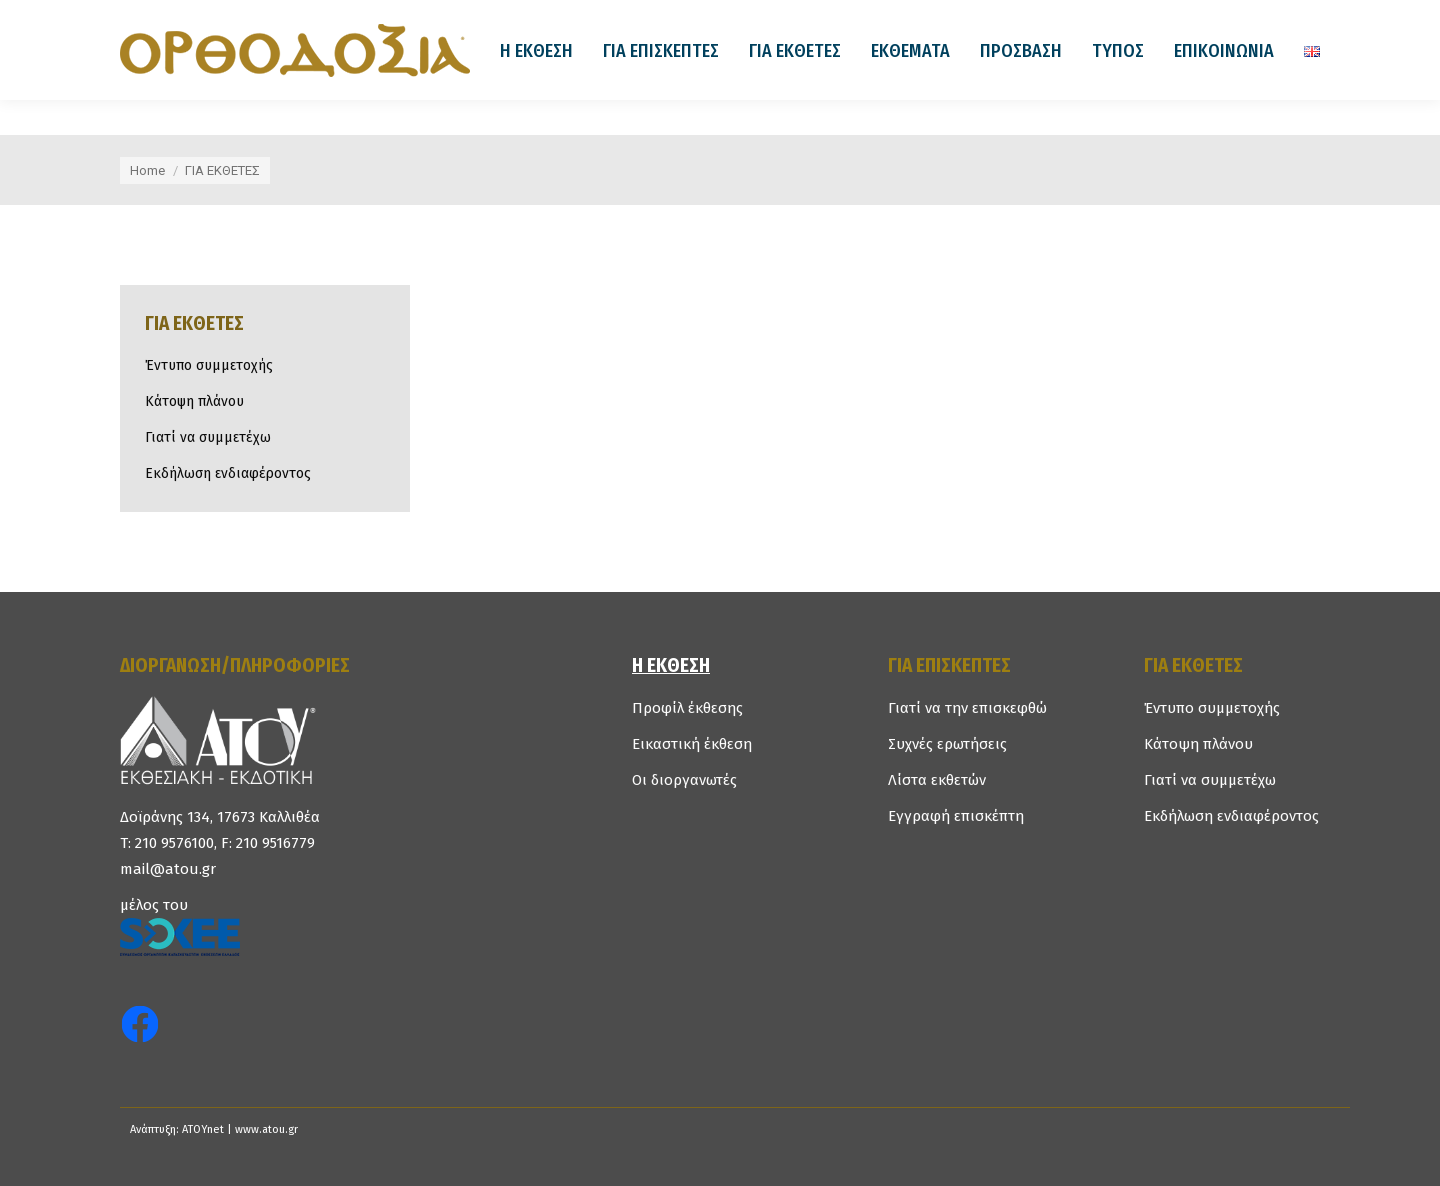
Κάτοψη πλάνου (194, 401)
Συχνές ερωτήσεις (947, 744)
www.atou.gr (266, 1129)
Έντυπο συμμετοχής (209, 365)
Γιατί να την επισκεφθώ (967, 708)
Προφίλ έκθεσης (687, 708)
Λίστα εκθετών (937, 780)
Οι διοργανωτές (684, 780)
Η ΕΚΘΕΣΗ (671, 665)
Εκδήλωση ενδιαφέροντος (228, 473)
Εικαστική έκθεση (692, 744)
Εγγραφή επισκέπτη (956, 816)
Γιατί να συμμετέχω (208, 437)
